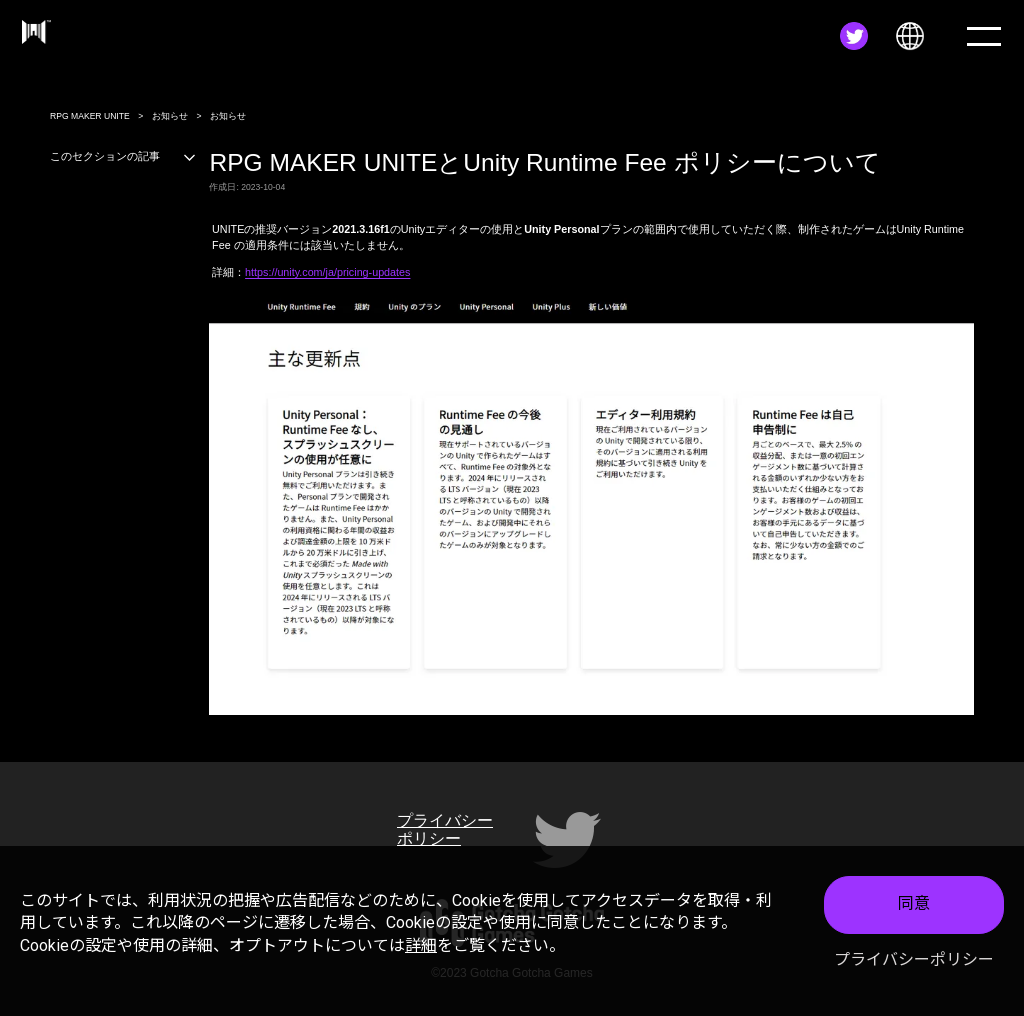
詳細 (421, 948)
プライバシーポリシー (914, 963)
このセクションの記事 (123, 156)
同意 (914, 907)
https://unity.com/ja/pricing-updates (327, 272)
